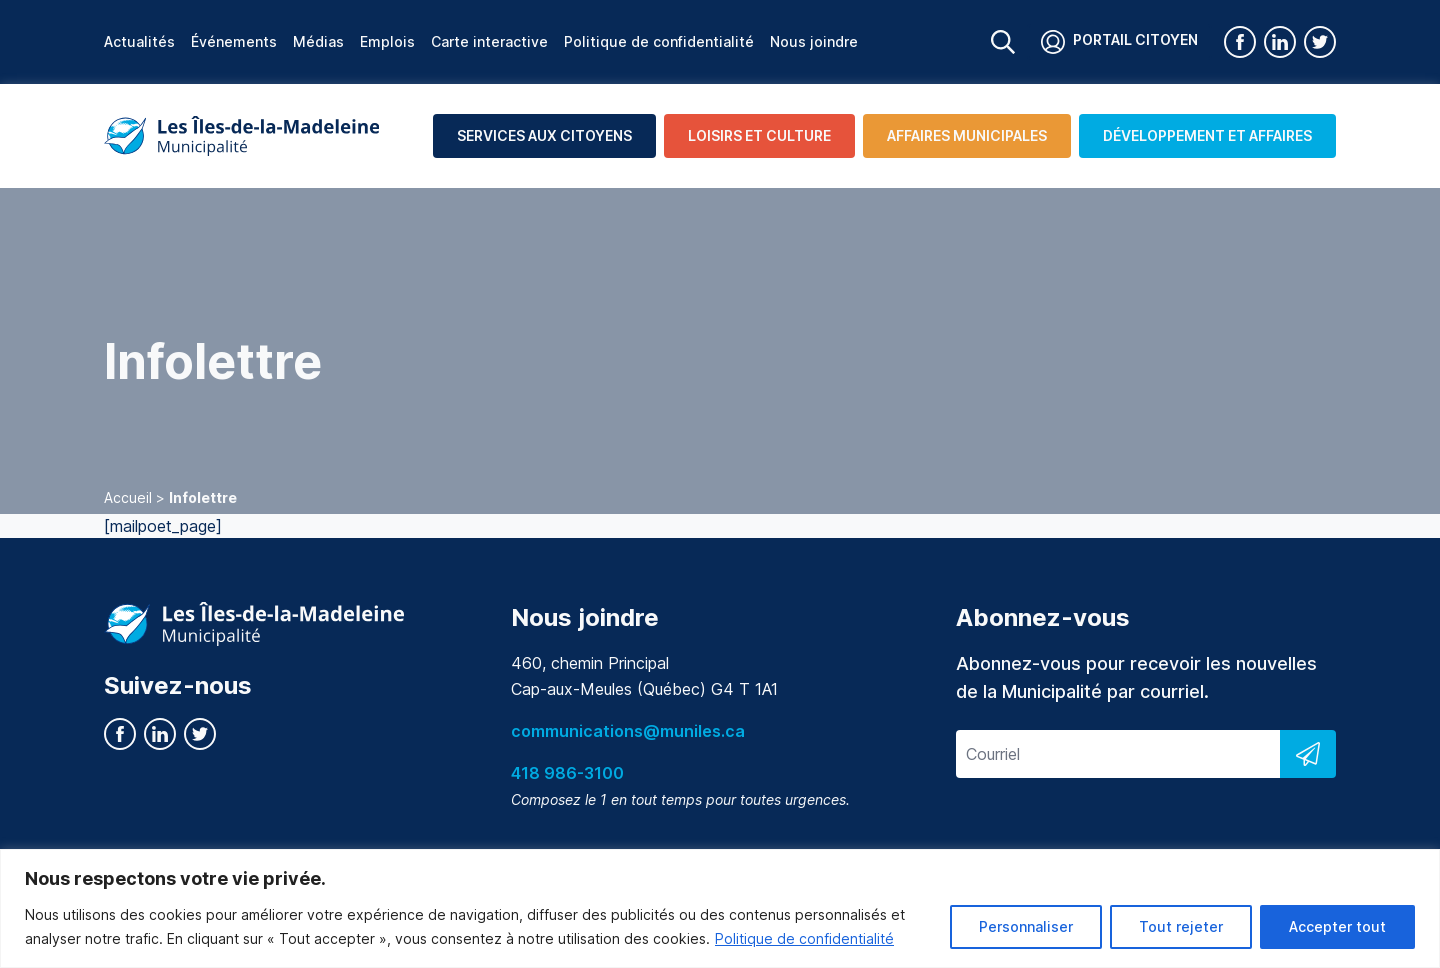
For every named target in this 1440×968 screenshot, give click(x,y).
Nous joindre (814, 41)
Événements (234, 41)
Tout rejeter (1181, 926)
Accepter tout (1337, 926)
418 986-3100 (567, 773)
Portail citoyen (1119, 42)
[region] (720, 908)
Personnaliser (1026, 926)
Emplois (387, 41)
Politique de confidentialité (804, 938)
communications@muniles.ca (628, 731)
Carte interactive (489, 41)
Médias (318, 41)
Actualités (139, 41)
